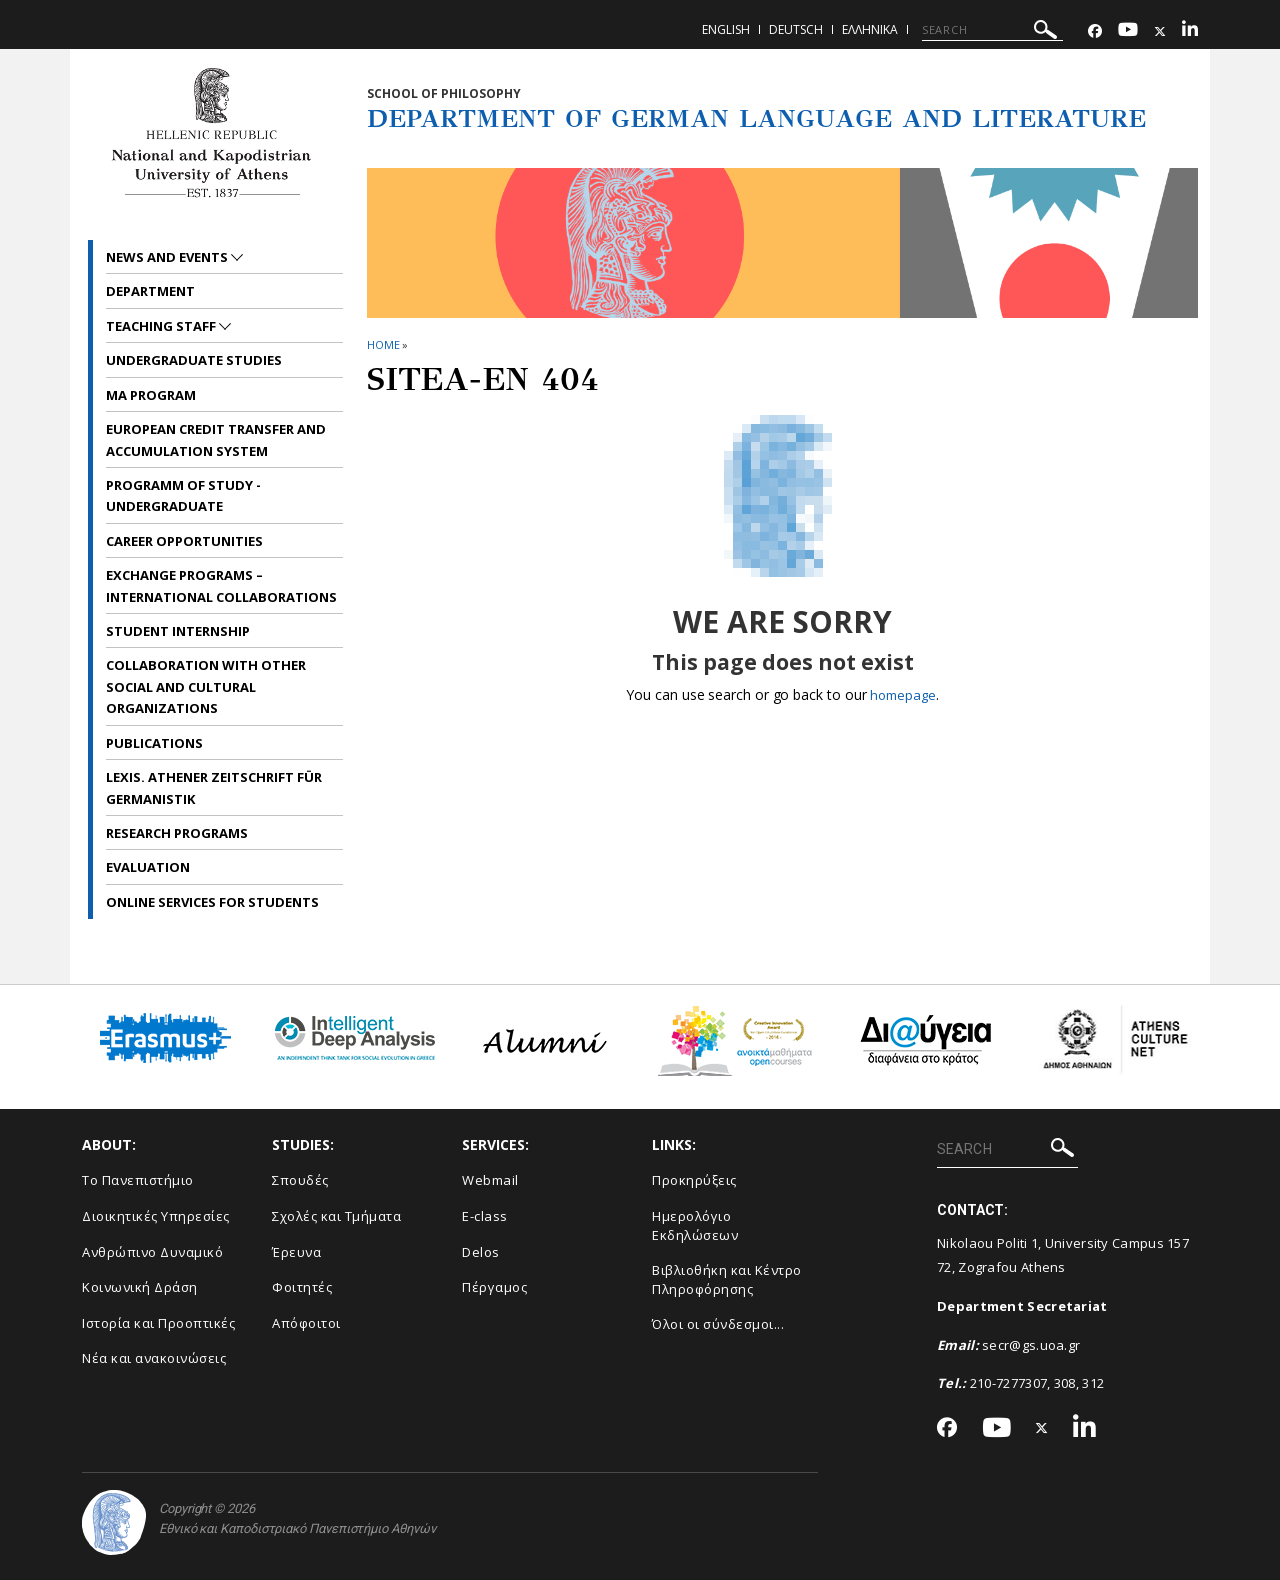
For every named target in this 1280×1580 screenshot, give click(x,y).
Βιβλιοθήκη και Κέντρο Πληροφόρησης (727, 1279)
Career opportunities (184, 541)
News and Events (168, 257)
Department (150, 291)
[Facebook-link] (1095, 31)
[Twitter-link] (1160, 31)
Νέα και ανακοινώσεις (154, 1358)
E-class (485, 1216)
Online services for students (212, 902)
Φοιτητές (302, 1287)
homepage (902, 694)
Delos (481, 1252)
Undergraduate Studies (194, 360)
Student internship (178, 631)
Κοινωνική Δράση (140, 1287)
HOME (383, 344)
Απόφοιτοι (306, 1323)
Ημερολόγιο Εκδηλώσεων (695, 1225)
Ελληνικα (870, 29)
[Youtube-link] (1128, 31)
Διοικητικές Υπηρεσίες (156, 1216)
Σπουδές (300, 1180)
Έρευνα (296, 1252)
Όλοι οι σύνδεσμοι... (718, 1324)
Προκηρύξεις (694, 1180)
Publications (154, 743)
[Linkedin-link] (1190, 31)
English (726, 29)
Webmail (490, 1180)
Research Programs (177, 833)
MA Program (151, 395)
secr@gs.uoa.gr (1031, 1345)
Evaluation (148, 867)
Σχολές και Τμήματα (336, 1216)
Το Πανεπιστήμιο (138, 1180)
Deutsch (796, 29)
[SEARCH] (992, 30)
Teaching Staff (162, 326)
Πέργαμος (494, 1287)
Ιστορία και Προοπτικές (158, 1323)
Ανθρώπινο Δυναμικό (152, 1252)
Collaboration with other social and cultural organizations (206, 686)
